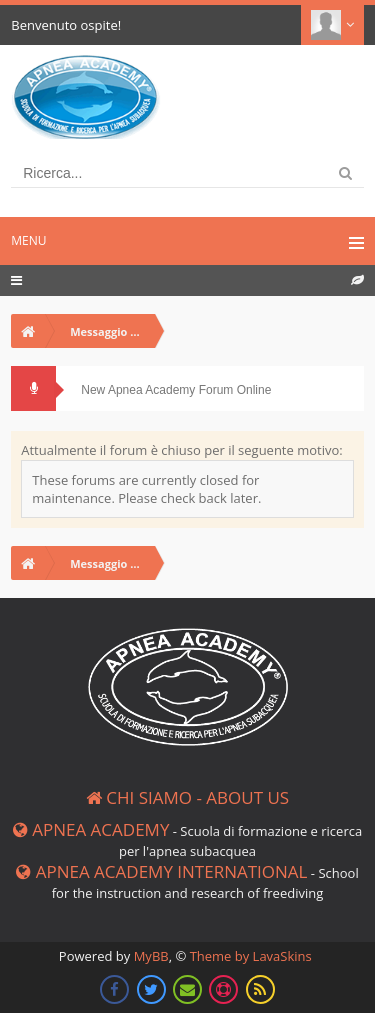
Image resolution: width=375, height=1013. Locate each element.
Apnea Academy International (161, 871)
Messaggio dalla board (112, 331)
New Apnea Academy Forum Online (176, 390)
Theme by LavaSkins (251, 956)
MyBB (151, 956)
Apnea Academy (91, 829)
